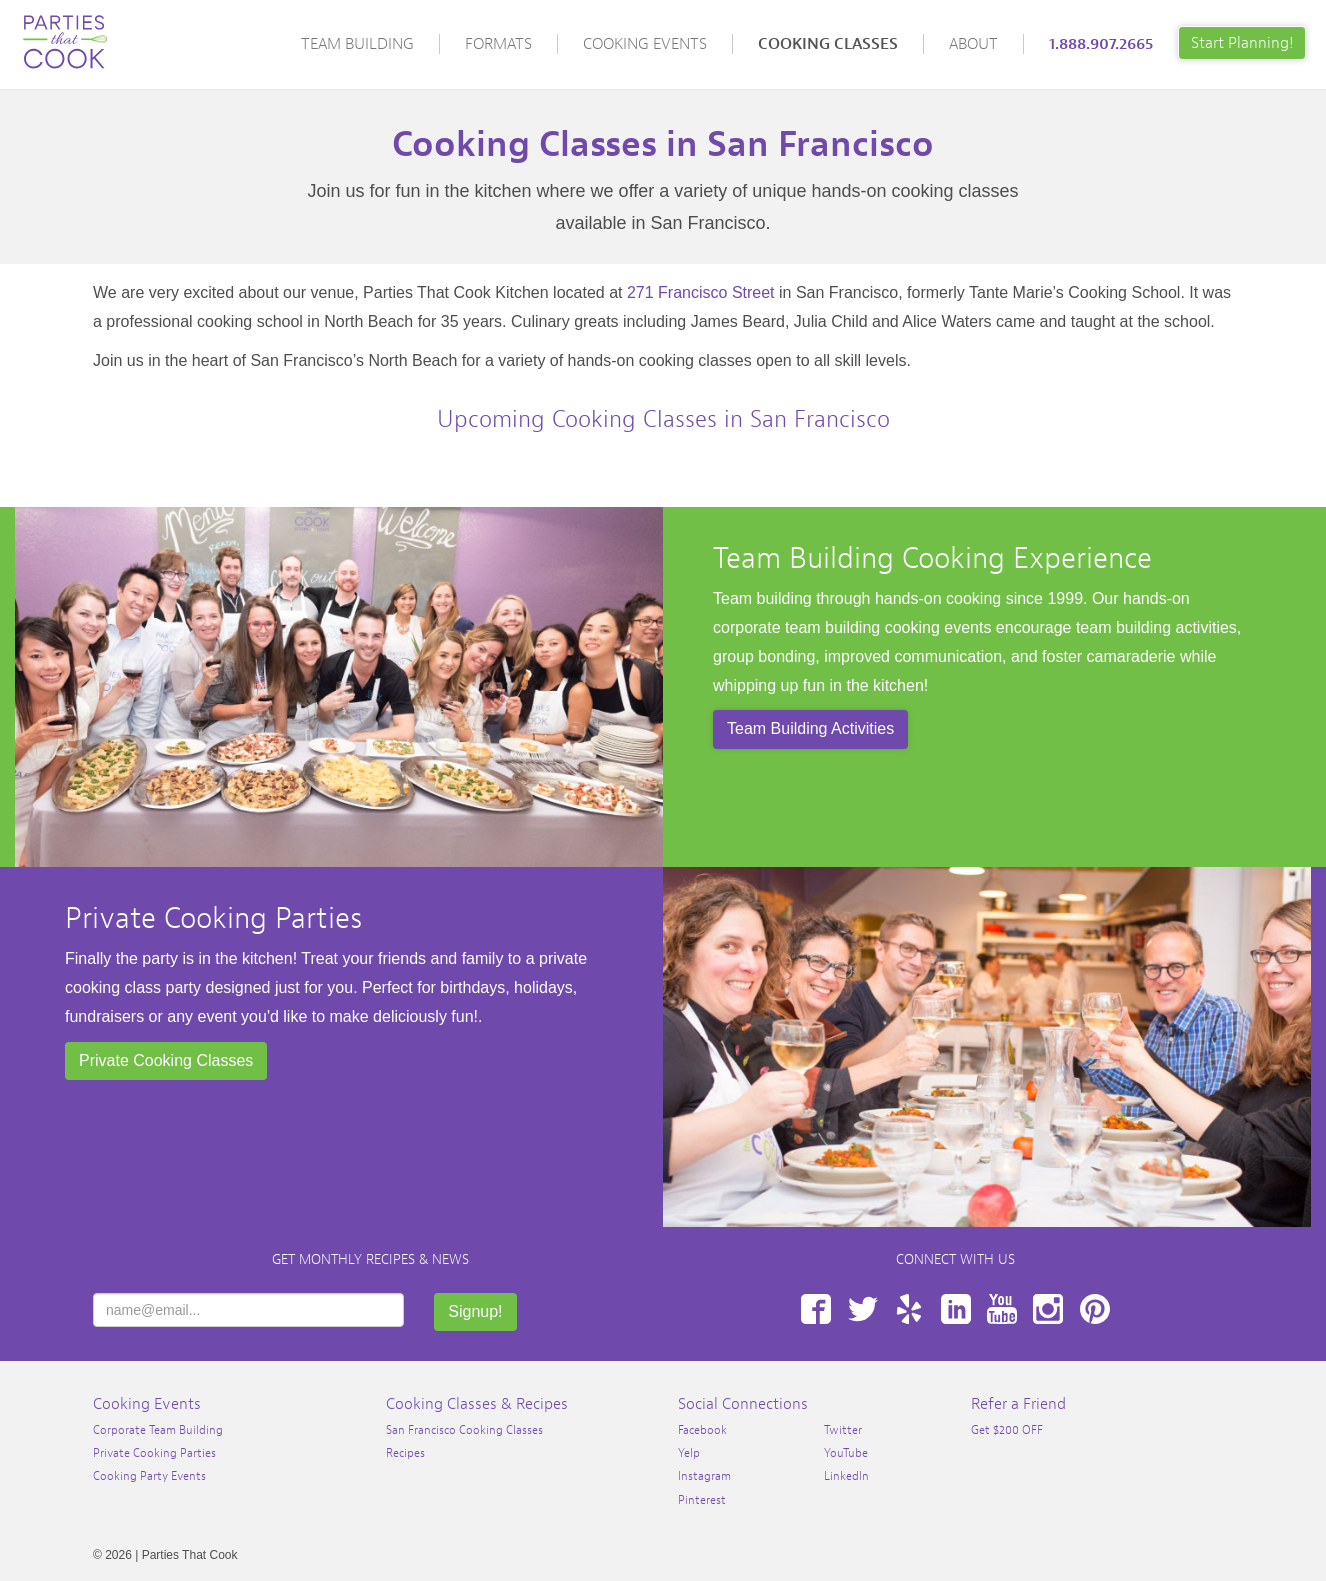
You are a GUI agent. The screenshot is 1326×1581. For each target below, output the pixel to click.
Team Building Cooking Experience (932, 558)
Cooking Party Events (149, 1476)
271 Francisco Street (701, 292)
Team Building (357, 44)
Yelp (909, 1309)
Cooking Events (645, 44)
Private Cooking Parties (213, 918)
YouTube (1002, 1309)
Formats (498, 44)
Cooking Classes (828, 44)
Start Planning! (1242, 43)
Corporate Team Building (158, 1430)
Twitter (863, 1309)
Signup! (475, 1311)
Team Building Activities (810, 728)
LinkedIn (956, 1309)
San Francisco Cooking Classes (464, 1430)
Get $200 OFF (1007, 1430)
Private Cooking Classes (166, 1060)
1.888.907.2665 (1101, 44)
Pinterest (1095, 1309)
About (973, 44)
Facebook (816, 1309)
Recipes (405, 1453)
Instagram (1048, 1309)
